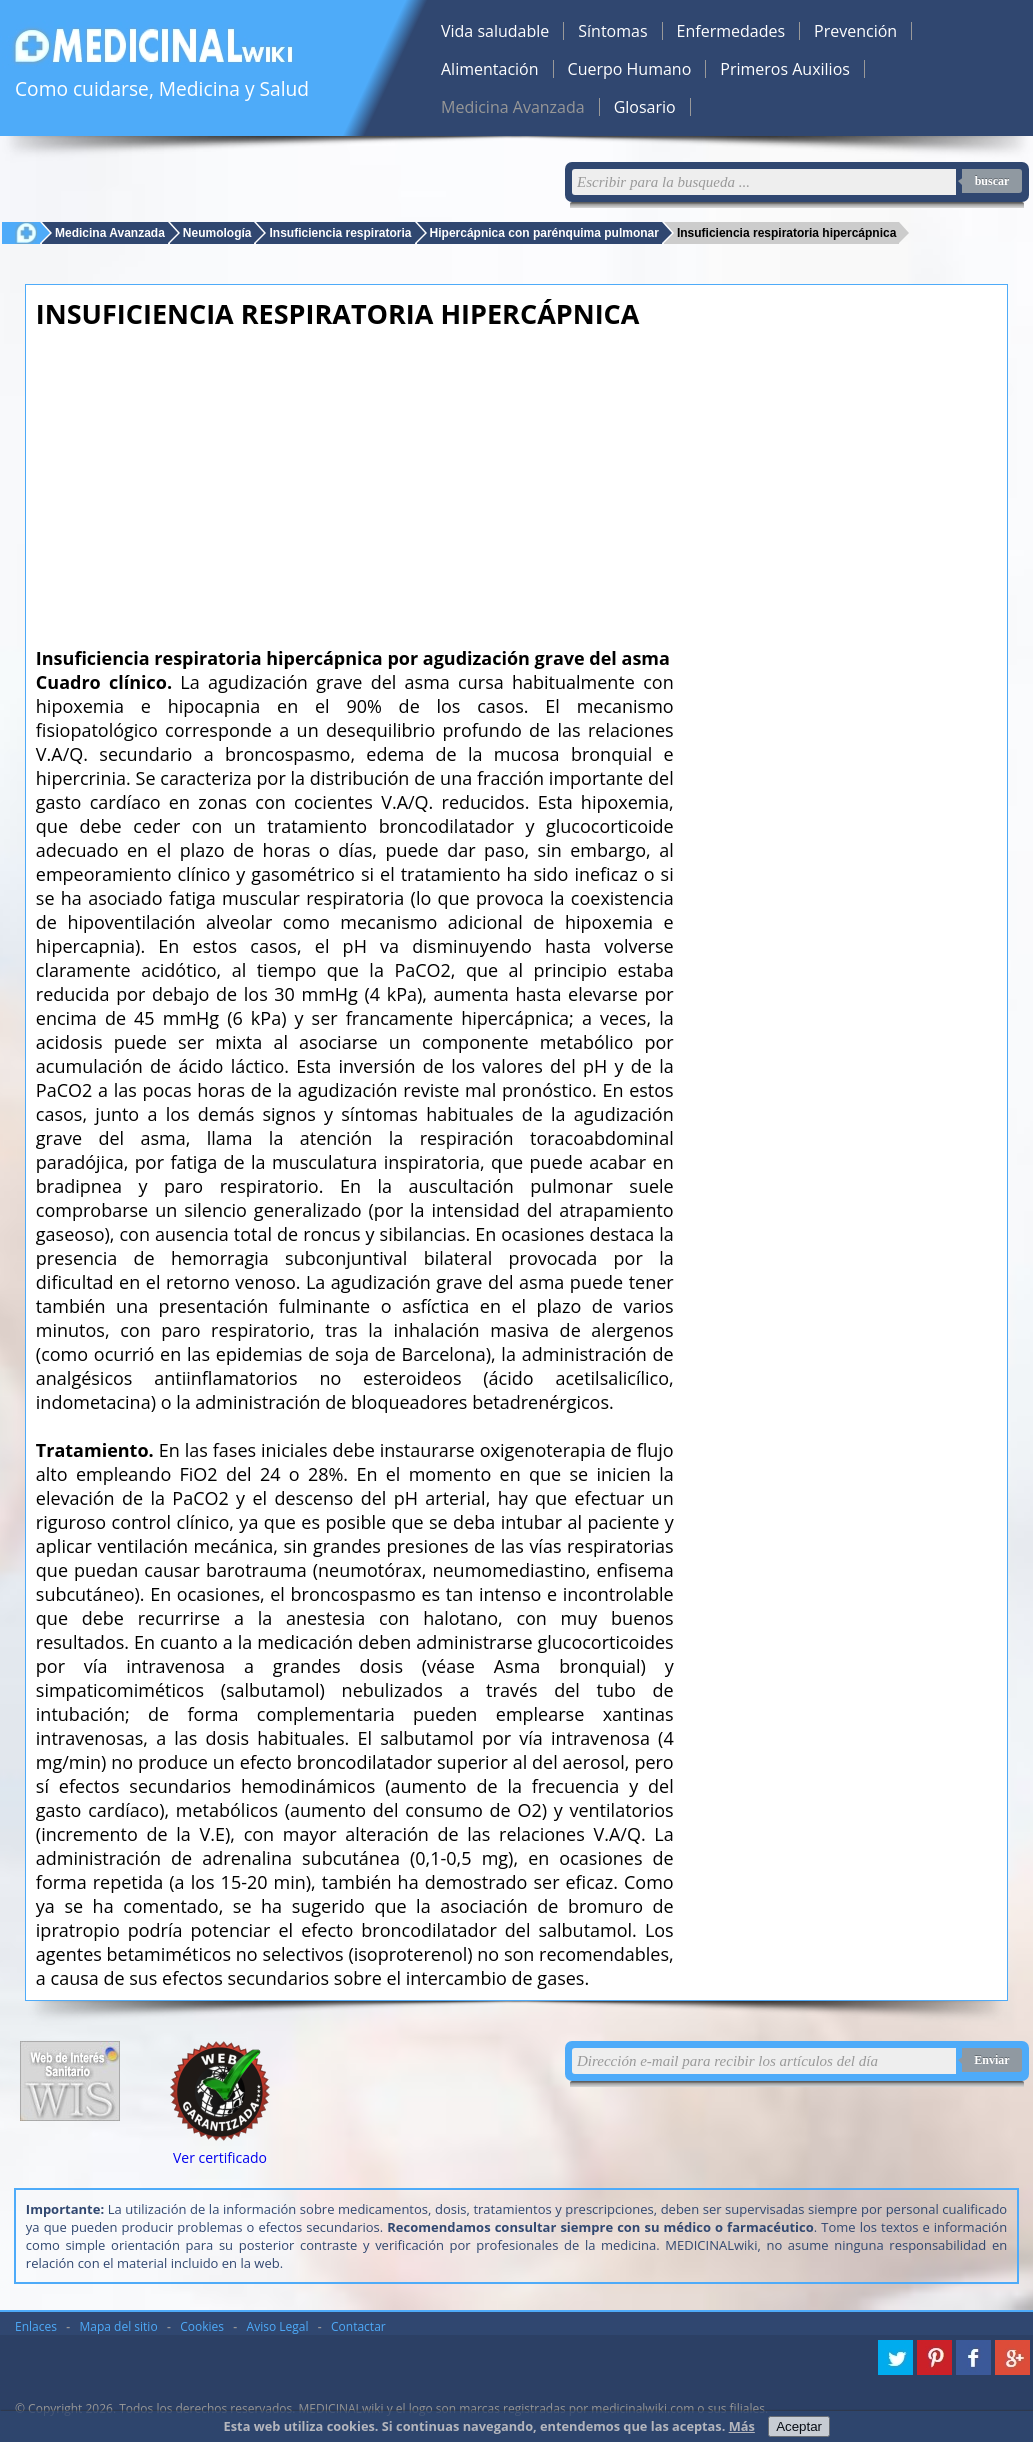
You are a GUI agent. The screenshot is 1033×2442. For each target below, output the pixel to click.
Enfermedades (731, 31)
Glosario (645, 107)
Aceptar (799, 2426)
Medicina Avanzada (513, 107)
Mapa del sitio (119, 2326)
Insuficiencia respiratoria (340, 232)
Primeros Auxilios (785, 69)
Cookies (202, 2326)
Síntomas (612, 31)
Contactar (358, 2326)
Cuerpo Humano (630, 69)
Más (742, 2426)
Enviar (991, 2060)
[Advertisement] (355, 482)
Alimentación (490, 69)
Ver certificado (220, 2157)
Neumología (217, 232)
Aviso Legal (278, 2326)
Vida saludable (495, 31)
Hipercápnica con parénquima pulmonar (544, 232)
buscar (992, 181)
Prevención (855, 31)
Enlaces (36, 2326)
